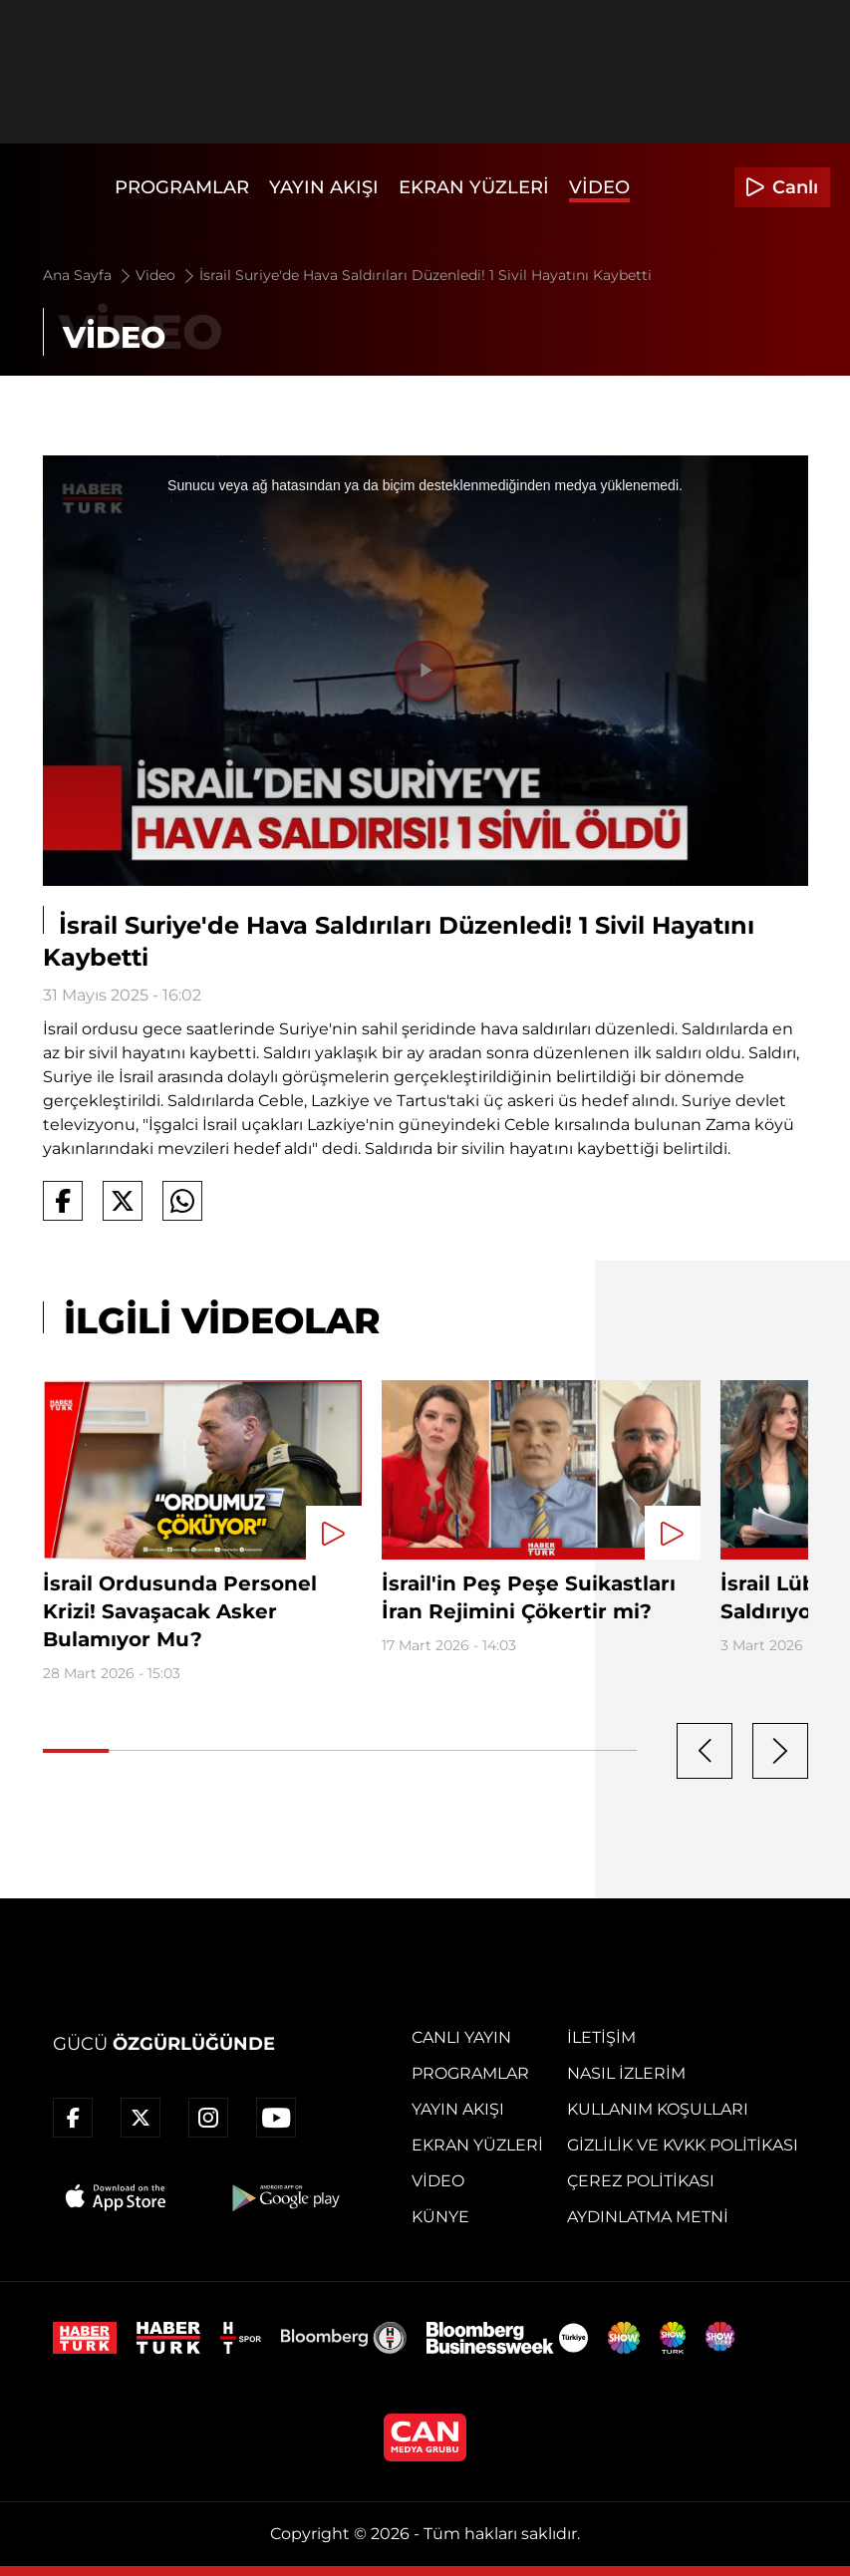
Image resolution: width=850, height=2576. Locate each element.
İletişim (601, 2037)
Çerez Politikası (640, 2180)
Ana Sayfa (88, 275)
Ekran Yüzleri (474, 187)
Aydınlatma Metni (647, 2216)
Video (599, 187)
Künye (440, 2216)
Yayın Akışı (324, 187)
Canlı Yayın (461, 2037)
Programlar (182, 187)
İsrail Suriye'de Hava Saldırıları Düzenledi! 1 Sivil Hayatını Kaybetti (425, 275)
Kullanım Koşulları (657, 2109)
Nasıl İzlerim (626, 2073)
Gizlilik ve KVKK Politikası (682, 2145)
